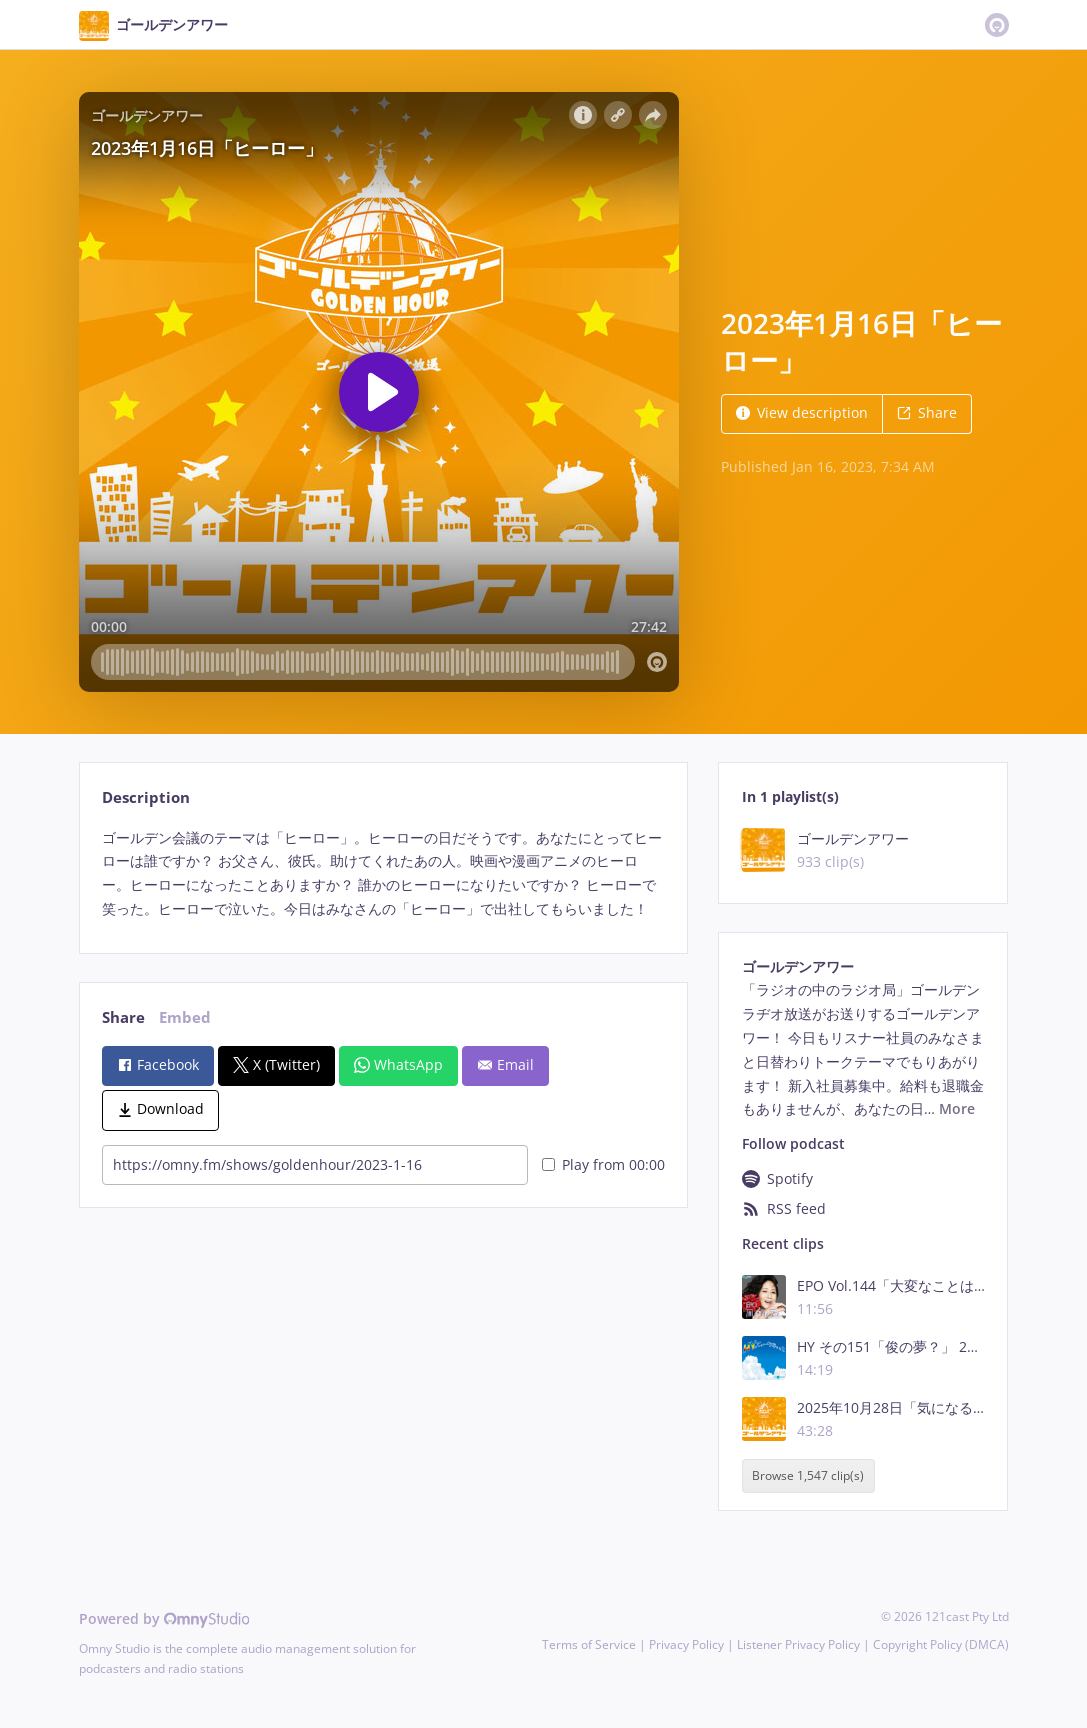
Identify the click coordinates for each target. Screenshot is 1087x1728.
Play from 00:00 (603, 1164)
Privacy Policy (686, 1644)
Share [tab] (123, 1017)
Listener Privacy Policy (798, 1644)
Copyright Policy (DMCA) (941, 1644)
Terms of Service (589, 1644)
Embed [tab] (185, 1017)
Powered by (164, 1618)
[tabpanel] (383, 873)
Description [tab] (146, 797)
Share (927, 412)
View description (802, 412)
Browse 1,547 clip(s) (808, 1476)
